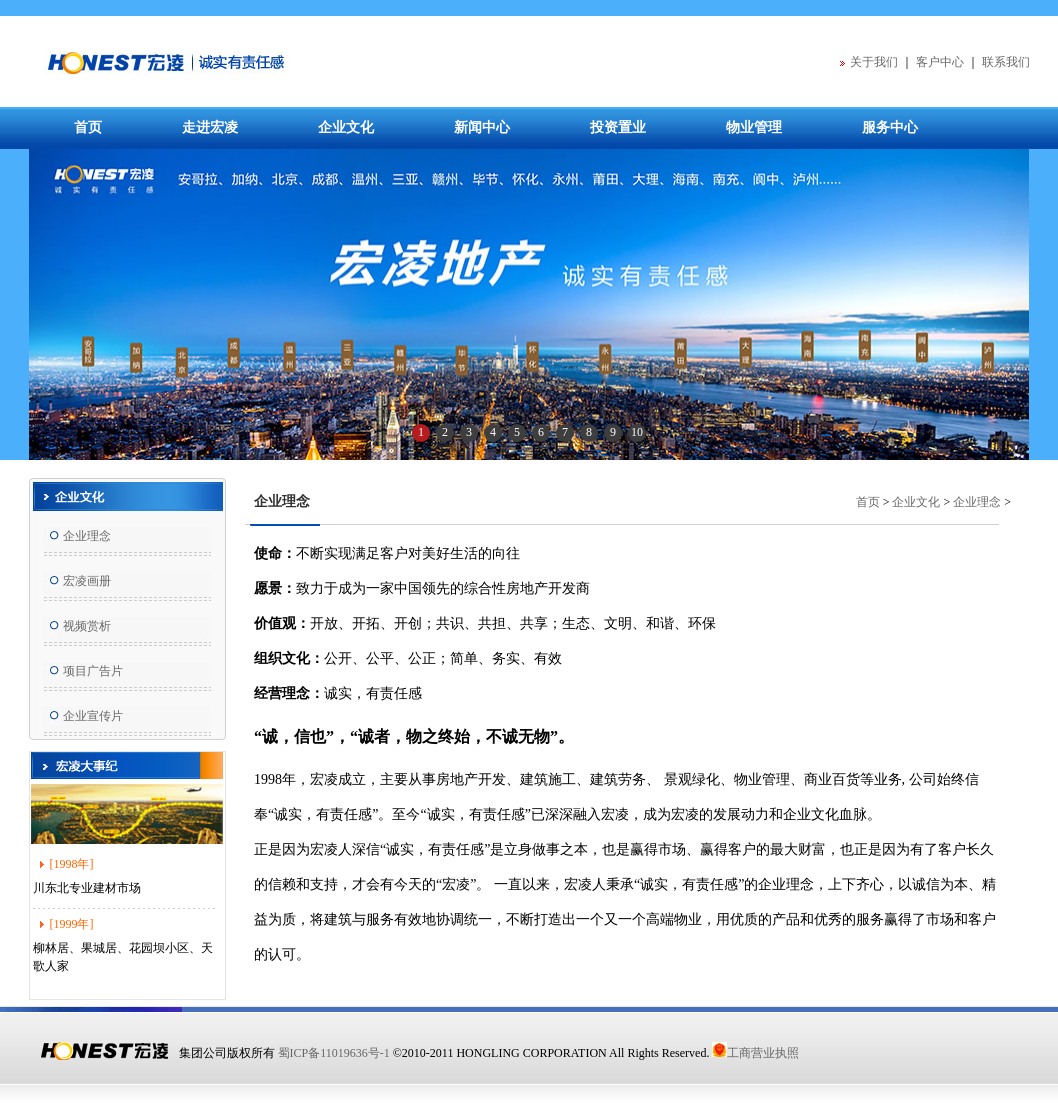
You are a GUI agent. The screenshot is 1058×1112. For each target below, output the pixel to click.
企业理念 (87, 536)
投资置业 (618, 127)
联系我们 (1006, 62)
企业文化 (346, 127)
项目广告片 (93, 671)
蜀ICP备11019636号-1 (334, 1053)
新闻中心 (482, 127)
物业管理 (754, 127)
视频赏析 (87, 626)
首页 (88, 127)
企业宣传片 (93, 716)
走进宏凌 (210, 127)
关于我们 (874, 62)
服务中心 (890, 127)
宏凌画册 (87, 581)
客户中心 (940, 62)
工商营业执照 (755, 1053)
